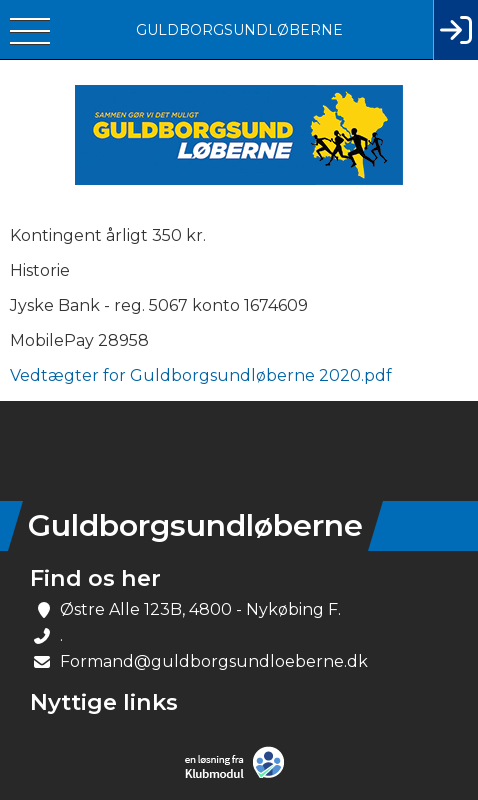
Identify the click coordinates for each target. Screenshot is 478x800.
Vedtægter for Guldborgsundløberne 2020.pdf (201, 375)
